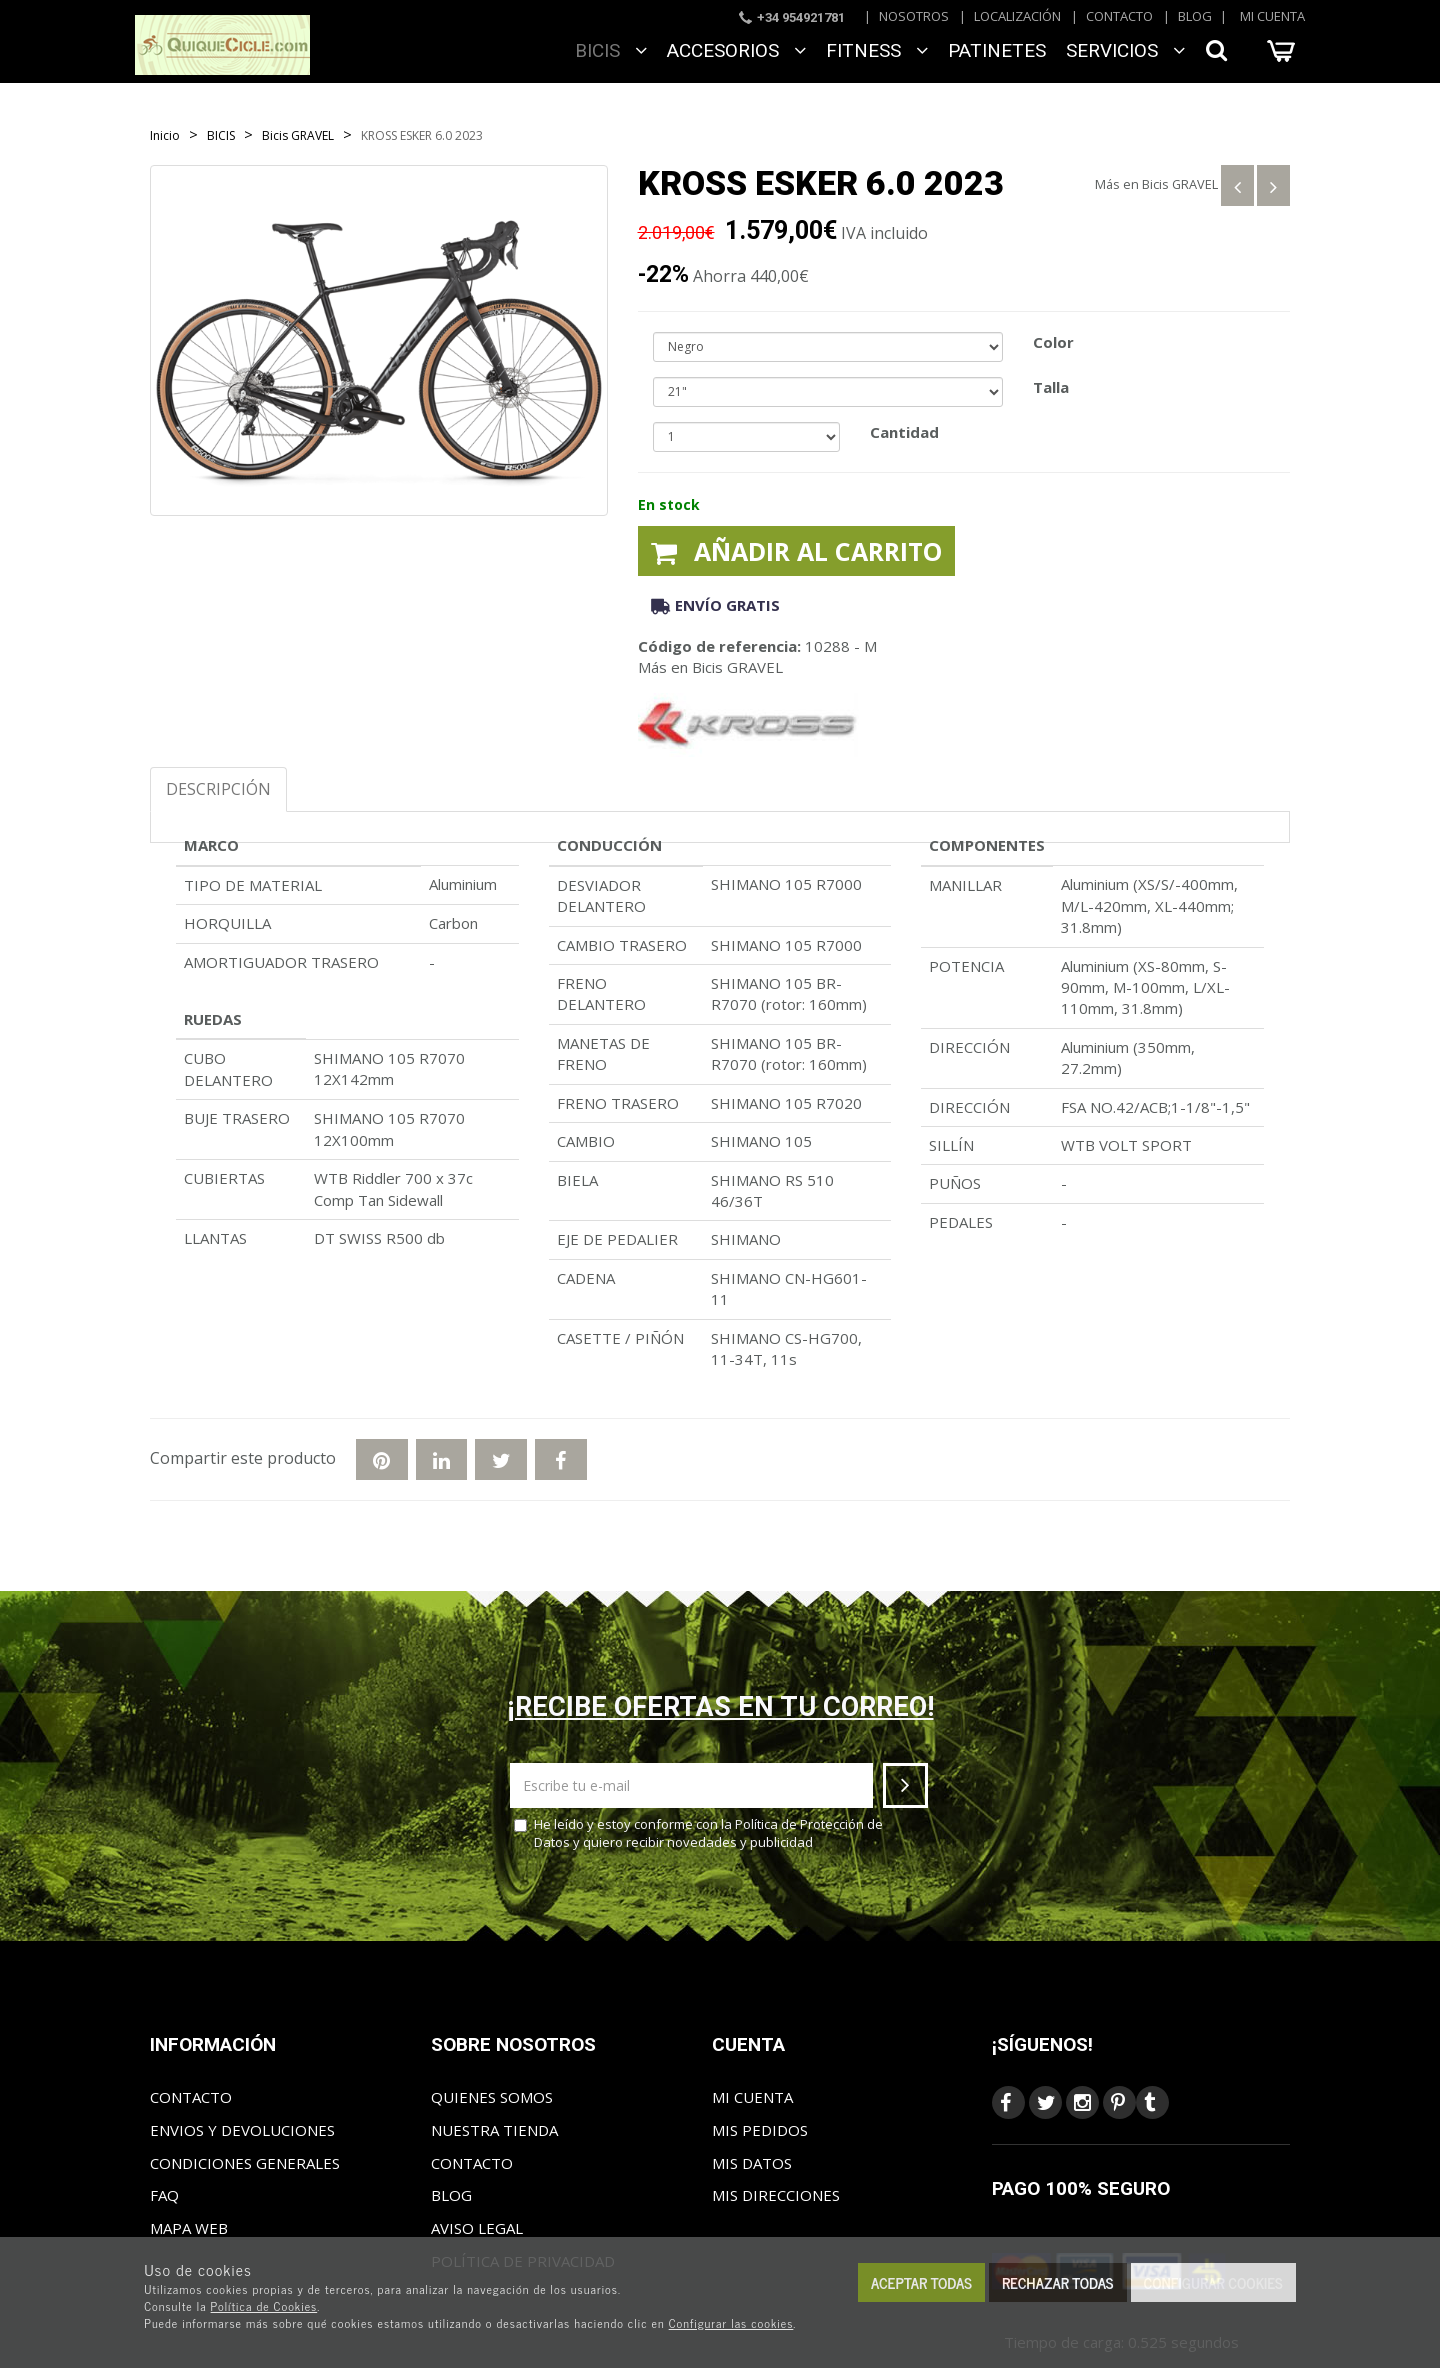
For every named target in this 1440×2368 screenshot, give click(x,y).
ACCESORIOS (736, 50)
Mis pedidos (760, 2130)
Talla (1051, 387)
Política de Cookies (264, 2306)
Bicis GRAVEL (1180, 184)
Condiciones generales (245, 2163)
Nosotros (914, 16)
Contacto (1119, 16)
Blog (1195, 16)
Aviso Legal (477, 2228)
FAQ (164, 2195)
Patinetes (997, 50)
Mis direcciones (776, 2195)
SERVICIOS (1125, 50)
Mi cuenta (1272, 16)
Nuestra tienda (494, 2130)
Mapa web (189, 2228)
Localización (1017, 16)
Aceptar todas (921, 2282)
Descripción (218, 789)
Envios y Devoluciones (242, 2130)
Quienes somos (492, 2097)
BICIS (611, 50)
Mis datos (752, 2163)
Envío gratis (715, 605)
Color (1053, 342)
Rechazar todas (1058, 2282)
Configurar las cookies (731, 2323)
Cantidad (904, 432)
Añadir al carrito (796, 551)
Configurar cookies (1213, 2282)
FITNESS (877, 50)
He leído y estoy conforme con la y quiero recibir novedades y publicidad (698, 1833)
